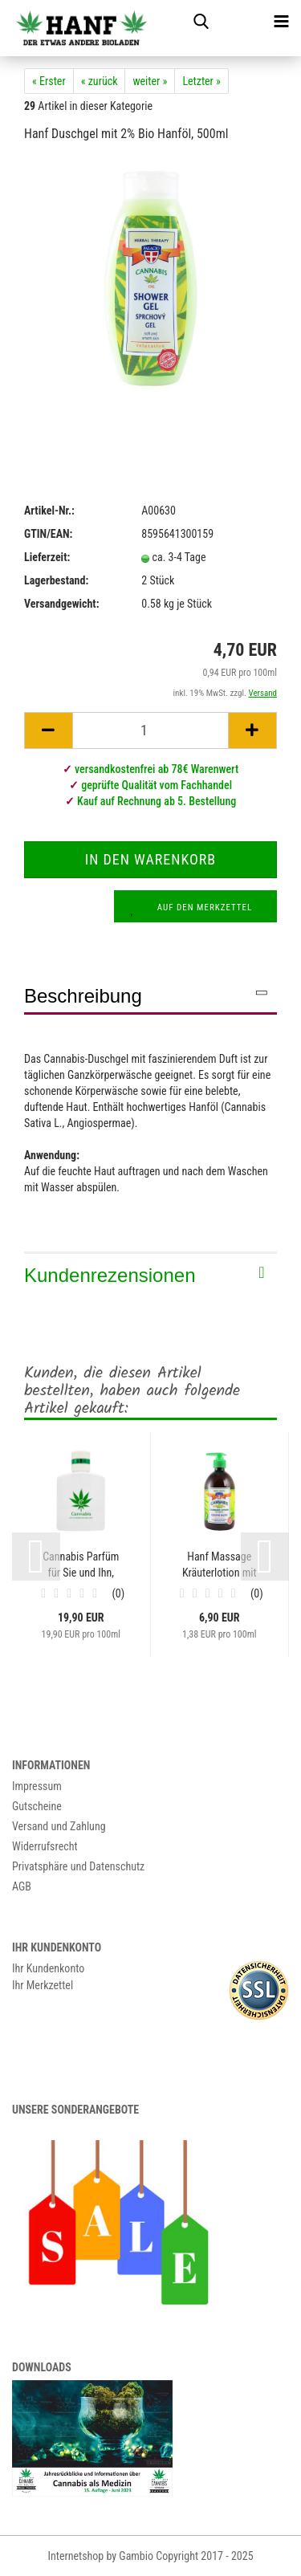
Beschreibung (83, 996)
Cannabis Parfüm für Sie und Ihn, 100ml (81, 1565)
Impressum (37, 1786)
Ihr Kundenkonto (48, 1968)
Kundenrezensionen (110, 1275)
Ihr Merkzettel (42, 1985)
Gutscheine (37, 1806)
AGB (21, 1886)
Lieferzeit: (47, 557)
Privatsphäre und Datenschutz (78, 1866)
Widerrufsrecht (45, 1846)
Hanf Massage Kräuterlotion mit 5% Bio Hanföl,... (219, 1565)
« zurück (99, 81)
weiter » (149, 81)
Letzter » (201, 81)
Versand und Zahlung (59, 1826)
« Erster (49, 81)
